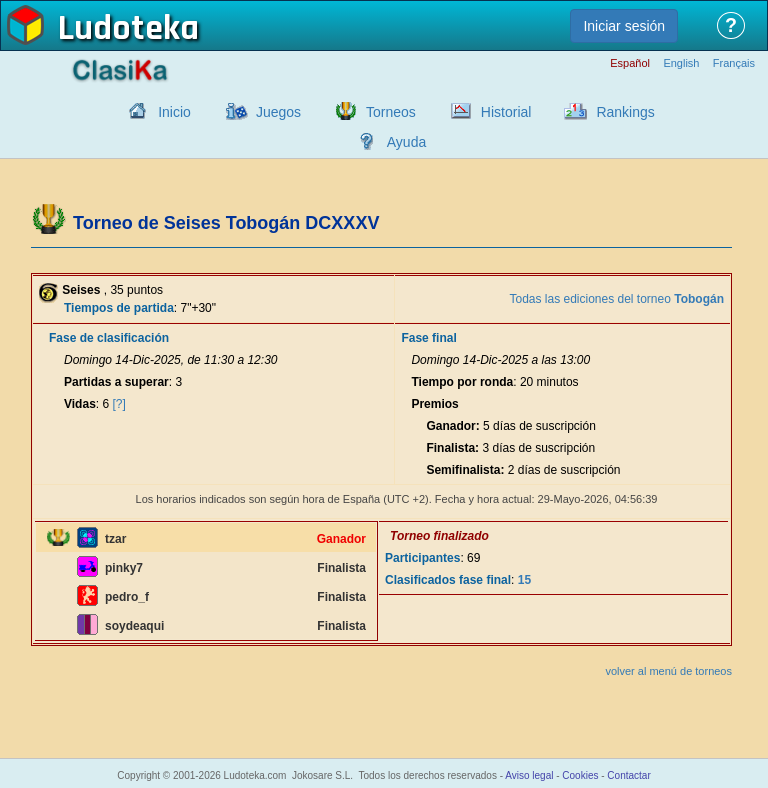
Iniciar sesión (624, 26)
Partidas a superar (116, 382)
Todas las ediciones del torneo (616, 299)
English (681, 63)
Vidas (80, 404)
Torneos (391, 112)
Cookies (580, 775)
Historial (506, 112)
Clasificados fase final (448, 580)
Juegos (278, 112)
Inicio (174, 112)
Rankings (625, 112)
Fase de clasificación (109, 338)
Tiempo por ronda (462, 382)
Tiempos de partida (119, 308)
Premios (434, 404)
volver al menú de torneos (668, 671)
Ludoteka (128, 29)
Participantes (422, 558)
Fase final (428, 338)
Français (734, 63)
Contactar (628, 775)
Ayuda (406, 142)
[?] (119, 404)
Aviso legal (529, 775)
